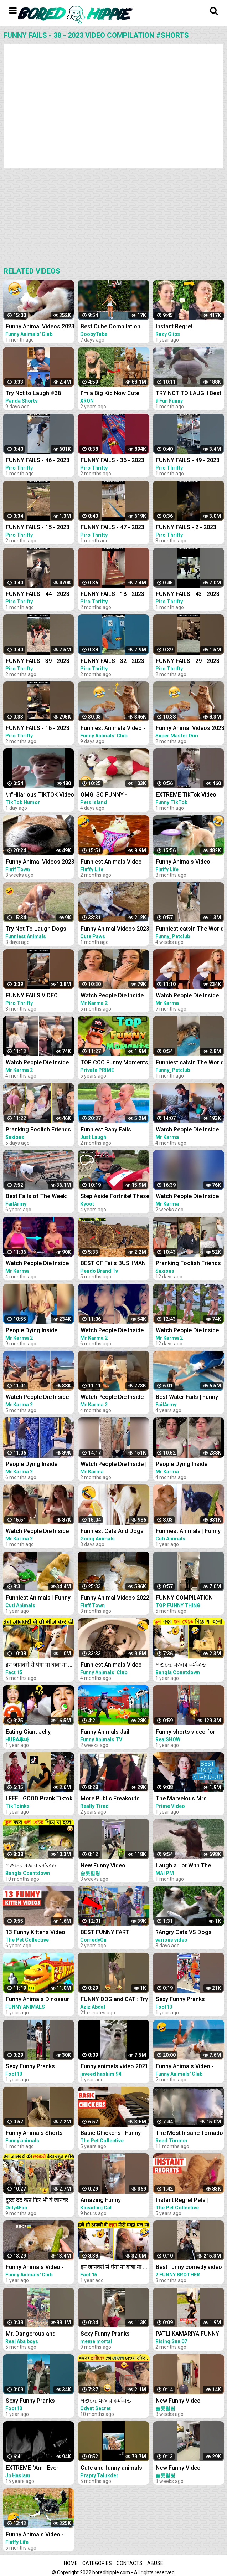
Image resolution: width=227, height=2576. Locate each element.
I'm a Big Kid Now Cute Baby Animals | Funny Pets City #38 (115, 394)
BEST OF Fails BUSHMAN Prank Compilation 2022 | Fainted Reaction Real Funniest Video (113, 1264)
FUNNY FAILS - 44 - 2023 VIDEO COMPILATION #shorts (37, 595)
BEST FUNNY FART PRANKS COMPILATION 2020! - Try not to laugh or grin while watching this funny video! (114, 1933)
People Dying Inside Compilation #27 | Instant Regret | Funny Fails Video (39, 1331)
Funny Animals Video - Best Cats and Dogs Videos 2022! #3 (35, 2535)
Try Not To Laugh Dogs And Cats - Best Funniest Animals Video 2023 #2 (38, 929)
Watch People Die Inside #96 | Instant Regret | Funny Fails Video (37, 1063)
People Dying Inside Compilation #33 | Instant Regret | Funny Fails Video (39, 1465)
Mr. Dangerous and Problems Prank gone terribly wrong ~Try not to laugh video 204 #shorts (39, 2334)
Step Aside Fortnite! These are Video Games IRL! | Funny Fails (115, 1197)
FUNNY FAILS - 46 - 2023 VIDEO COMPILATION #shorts (37, 461)
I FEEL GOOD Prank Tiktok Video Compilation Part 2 (39, 1799)
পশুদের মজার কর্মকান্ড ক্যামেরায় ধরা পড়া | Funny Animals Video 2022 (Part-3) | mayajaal (40, 1866)
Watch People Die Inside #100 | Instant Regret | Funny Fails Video (37, 1532)
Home (71, 2563)
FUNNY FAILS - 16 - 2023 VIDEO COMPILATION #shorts (37, 729)
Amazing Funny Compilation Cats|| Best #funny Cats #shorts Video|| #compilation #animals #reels (111, 2201)
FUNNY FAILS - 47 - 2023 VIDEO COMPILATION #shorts (112, 528)
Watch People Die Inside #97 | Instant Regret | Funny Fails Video (112, 1398)
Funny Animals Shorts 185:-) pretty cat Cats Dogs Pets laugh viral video (34, 2134)
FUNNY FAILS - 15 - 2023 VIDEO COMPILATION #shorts (37, 528)
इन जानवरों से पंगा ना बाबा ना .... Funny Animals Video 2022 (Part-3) (115, 2268)
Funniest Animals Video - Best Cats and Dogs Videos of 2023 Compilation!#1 (113, 729)
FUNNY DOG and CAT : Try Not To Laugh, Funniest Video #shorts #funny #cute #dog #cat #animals (114, 2000)
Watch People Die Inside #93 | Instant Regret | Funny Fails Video (112, 996)
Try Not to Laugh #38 (33, 393)
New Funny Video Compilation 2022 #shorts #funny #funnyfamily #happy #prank (115, 1866)
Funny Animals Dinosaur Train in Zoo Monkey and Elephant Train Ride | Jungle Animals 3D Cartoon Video (38, 2000)
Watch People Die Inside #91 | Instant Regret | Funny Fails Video (112, 1331)
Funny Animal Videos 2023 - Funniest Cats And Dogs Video (40, 862)
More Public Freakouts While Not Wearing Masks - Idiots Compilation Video (114, 1799)
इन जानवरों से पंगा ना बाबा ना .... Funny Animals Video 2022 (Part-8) (40, 1665)
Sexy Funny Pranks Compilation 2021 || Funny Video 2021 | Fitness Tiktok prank (39, 2067)
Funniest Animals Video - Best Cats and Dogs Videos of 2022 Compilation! (113, 1665)
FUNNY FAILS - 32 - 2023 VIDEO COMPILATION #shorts (112, 662)
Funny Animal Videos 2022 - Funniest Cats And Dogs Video (115, 1598)
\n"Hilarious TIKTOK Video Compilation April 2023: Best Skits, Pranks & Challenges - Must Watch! (40, 795)
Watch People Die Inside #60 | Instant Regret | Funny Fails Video (37, 1264)
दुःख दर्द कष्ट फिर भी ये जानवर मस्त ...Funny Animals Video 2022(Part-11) (40, 2201)
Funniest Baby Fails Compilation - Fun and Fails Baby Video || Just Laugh (111, 1130)
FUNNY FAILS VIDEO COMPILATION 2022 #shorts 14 (32, 996)
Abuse (155, 2563)
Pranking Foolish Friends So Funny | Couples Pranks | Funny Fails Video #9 (40, 1130)
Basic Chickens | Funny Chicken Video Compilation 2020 (111, 2134)
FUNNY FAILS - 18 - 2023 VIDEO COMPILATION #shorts (112, 595)
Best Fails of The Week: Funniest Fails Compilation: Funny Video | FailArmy (39, 1197)
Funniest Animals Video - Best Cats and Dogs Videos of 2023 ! (113, 862)
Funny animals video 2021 (114, 2066)
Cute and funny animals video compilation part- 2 (113, 2468)
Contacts (130, 2563)
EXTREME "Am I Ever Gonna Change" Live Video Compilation (32, 2468)
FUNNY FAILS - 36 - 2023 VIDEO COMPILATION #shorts (112, 461)
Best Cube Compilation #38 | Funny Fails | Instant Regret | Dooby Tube (114, 327)
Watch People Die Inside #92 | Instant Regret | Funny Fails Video (37, 1398)
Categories (97, 2563)
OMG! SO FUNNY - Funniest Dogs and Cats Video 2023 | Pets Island (112, 795)
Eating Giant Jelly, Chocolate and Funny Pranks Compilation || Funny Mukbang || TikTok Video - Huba (38, 1732)
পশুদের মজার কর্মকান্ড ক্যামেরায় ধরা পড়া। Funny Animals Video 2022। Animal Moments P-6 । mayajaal (111, 2401)
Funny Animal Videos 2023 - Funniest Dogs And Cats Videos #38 (40, 327)
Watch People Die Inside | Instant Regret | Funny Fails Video (113, 1465)
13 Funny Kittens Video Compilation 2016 (35, 1933)
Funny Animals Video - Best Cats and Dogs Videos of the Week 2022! (39, 2268)
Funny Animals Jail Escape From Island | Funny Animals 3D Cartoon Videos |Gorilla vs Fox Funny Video (115, 1732)
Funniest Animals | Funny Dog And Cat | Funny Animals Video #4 (38, 1598)
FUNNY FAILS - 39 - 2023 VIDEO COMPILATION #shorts (37, 662)
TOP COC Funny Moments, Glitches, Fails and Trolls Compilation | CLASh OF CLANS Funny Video (115, 1063)
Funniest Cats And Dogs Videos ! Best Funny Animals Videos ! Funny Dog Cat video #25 (112, 1532)
